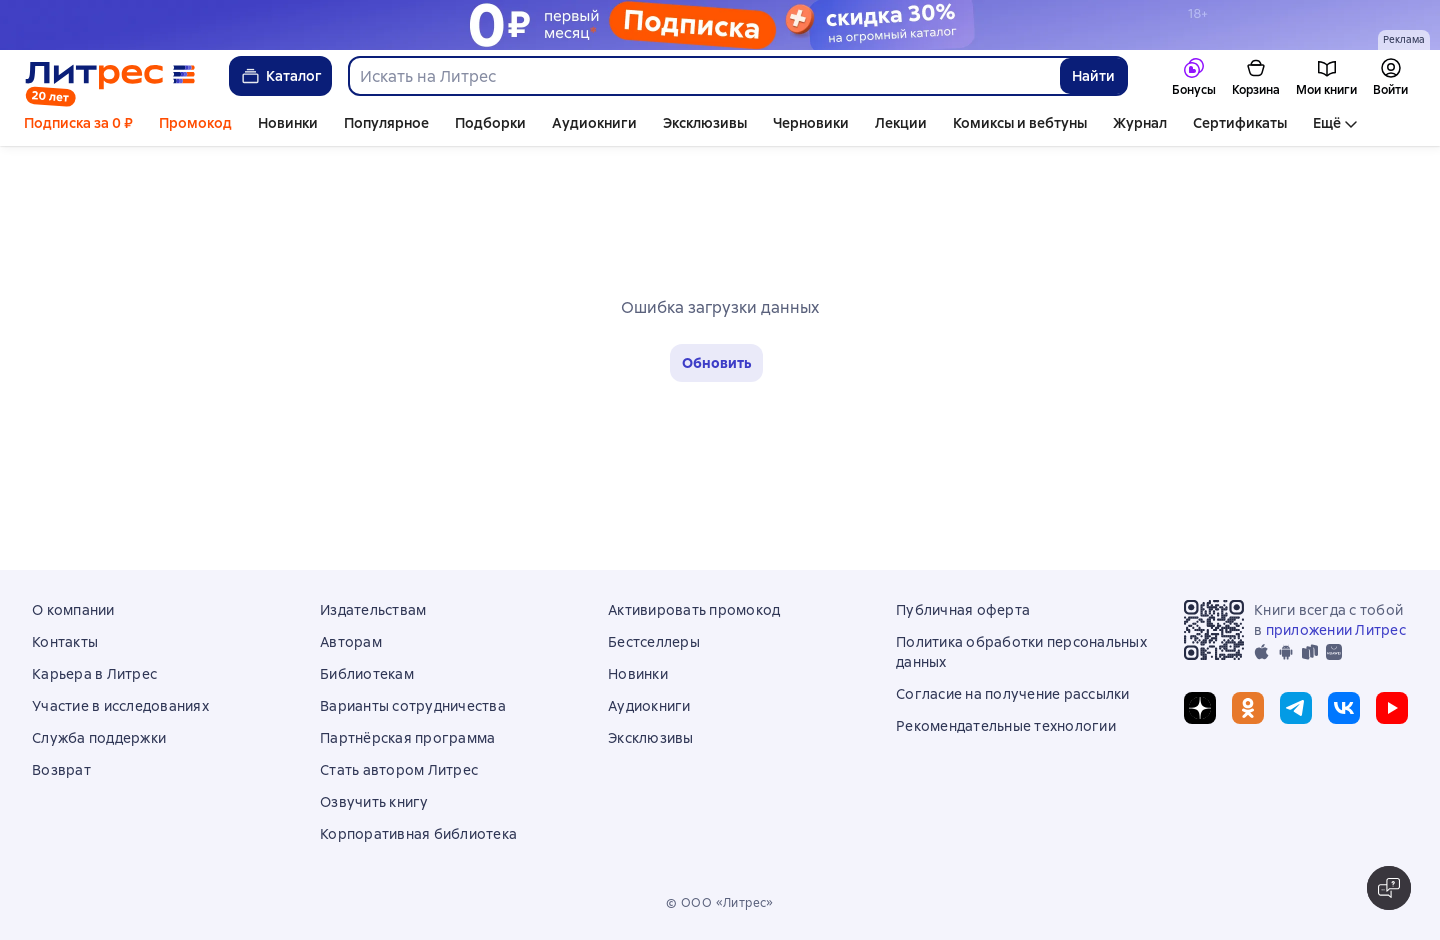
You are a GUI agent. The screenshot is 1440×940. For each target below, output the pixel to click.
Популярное (386, 123)
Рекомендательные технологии (1006, 726)
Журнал (1140, 123)
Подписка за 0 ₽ (78, 123)
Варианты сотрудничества (413, 706)
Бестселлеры (654, 642)
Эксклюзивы (705, 123)
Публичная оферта (963, 610)
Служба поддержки (99, 738)
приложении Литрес (1336, 630)
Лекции (901, 123)
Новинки (288, 123)
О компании (73, 610)
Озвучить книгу (374, 802)
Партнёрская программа (407, 738)
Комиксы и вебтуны (1020, 123)
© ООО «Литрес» (720, 903)
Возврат (61, 770)
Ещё (1327, 123)
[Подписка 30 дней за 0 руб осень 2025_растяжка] (720, 25)
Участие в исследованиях (120, 706)
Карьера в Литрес (94, 674)
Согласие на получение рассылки (1013, 694)
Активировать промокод (694, 610)
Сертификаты (1240, 123)
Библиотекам (367, 674)
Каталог (280, 76)
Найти (1093, 76)
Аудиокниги (594, 123)
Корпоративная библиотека (418, 834)
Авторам (351, 642)
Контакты (65, 642)
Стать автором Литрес (399, 770)
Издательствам (373, 610)
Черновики (811, 123)
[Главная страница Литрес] (110, 76)
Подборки (490, 123)
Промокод (195, 123)
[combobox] (703, 76)
